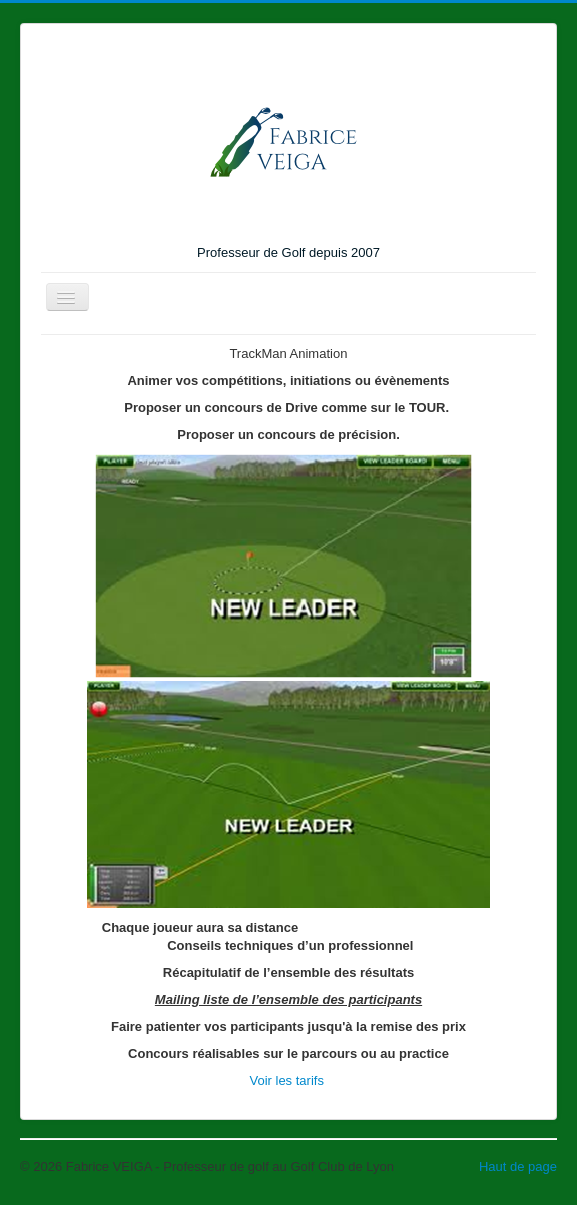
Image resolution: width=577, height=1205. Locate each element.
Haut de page (518, 1166)
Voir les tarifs (288, 1080)
